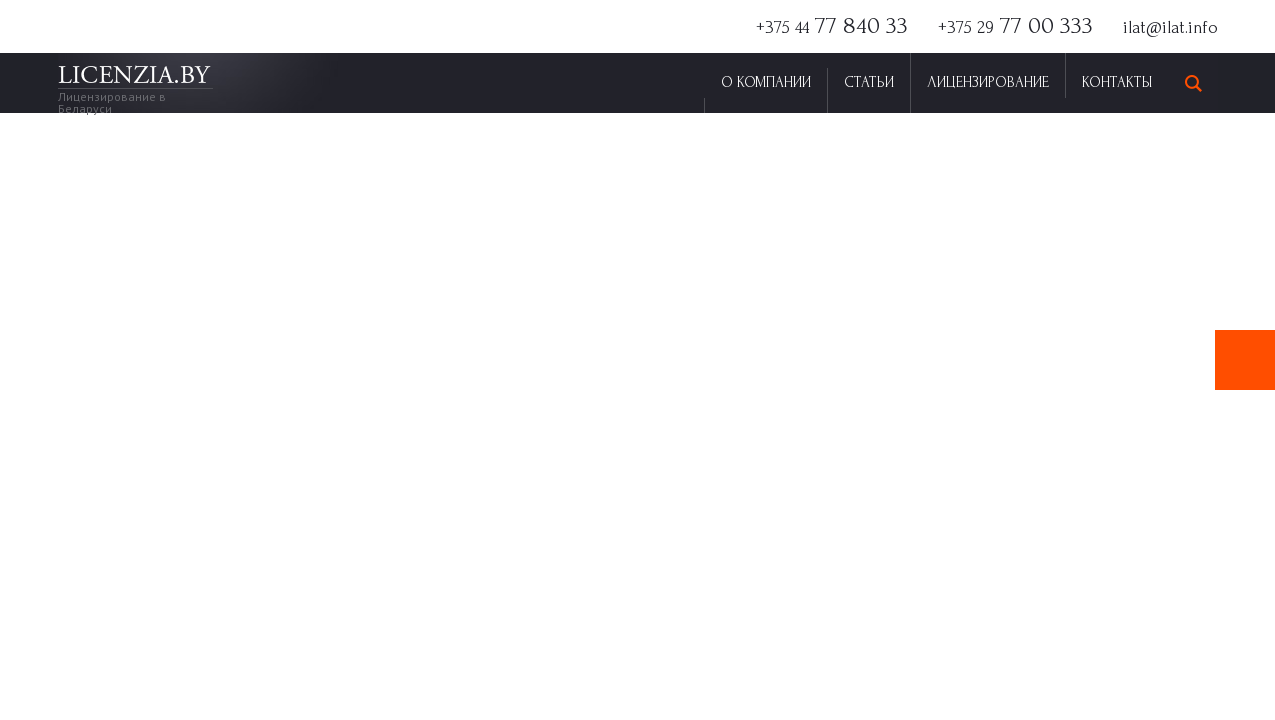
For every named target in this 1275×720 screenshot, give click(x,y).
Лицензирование (988, 82)
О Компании (766, 82)
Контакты (1117, 82)
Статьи (869, 82)
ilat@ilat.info (1170, 27)
